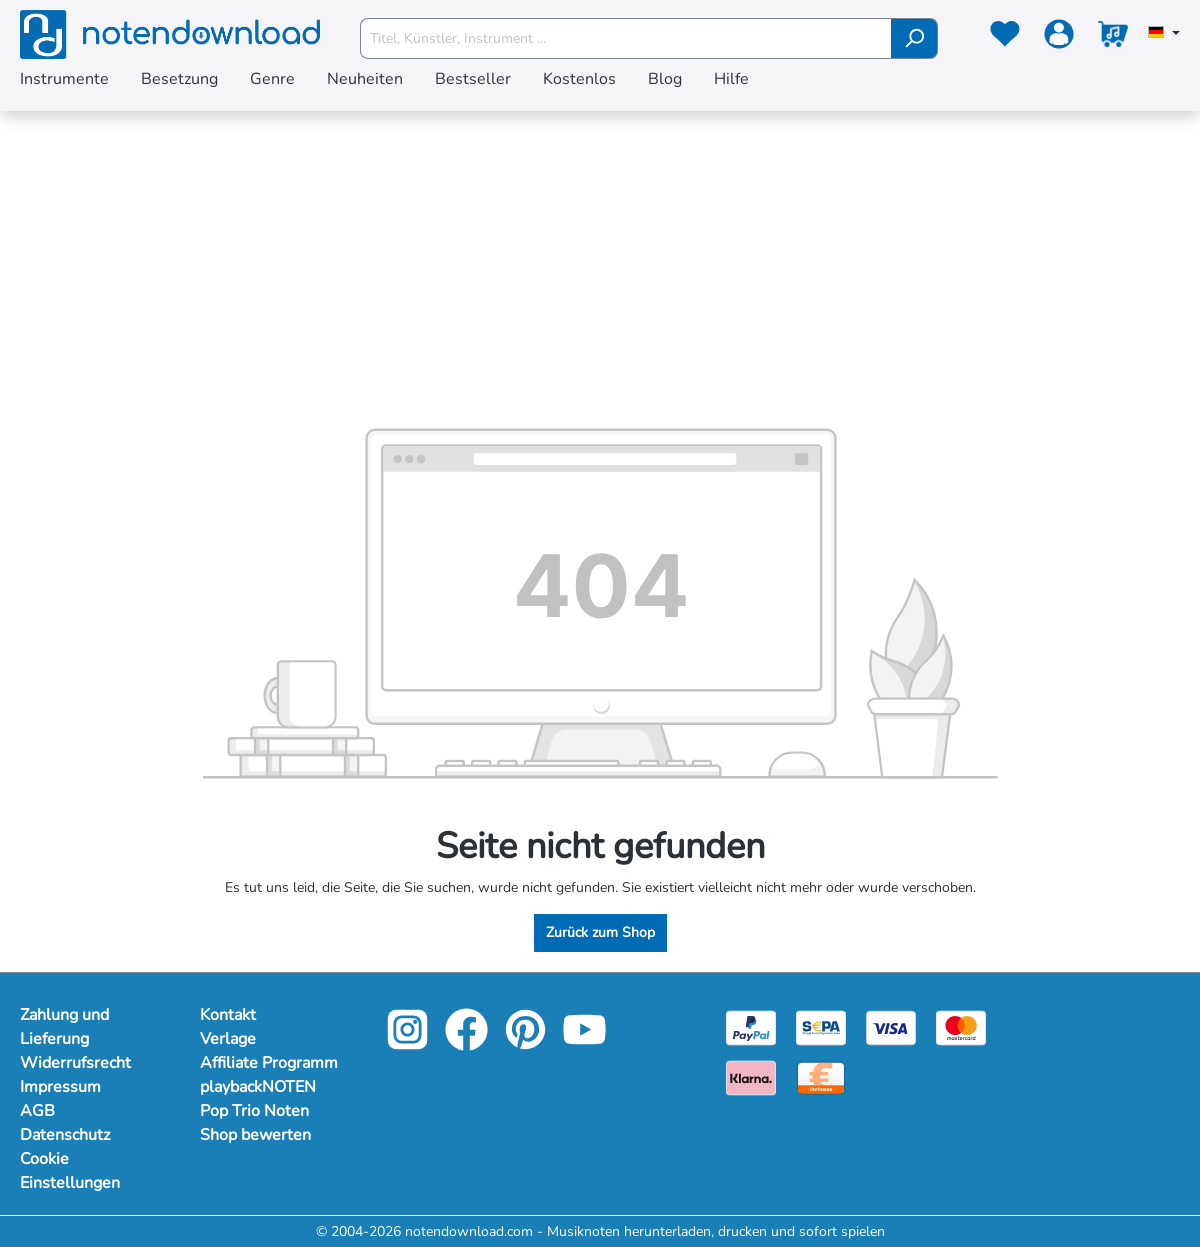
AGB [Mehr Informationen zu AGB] (37, 1111)
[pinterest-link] (527, 1043)
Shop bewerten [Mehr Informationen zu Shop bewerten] (255, 1135)
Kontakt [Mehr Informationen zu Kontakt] (228, 1015)
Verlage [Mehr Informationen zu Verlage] (228, 1039)
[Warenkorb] (1113, 38)
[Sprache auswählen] (1164, 34)
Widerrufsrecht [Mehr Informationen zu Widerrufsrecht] (75, 1063)
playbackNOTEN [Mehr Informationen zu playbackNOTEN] (258, 1087)
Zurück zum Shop (600, 932)
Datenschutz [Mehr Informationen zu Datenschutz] (65, 1135)
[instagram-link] (409, 1043)
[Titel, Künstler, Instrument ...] (626, 38)
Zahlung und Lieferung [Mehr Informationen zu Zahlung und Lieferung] (64, 1027)
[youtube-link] (584, 1043)
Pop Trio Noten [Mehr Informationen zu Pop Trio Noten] (254, 1111)
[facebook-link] (468, 1043)
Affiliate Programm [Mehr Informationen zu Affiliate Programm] (269, 1063)
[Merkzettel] (1005, 38)
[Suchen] (914, 38)
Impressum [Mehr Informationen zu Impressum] (60, 1087)
